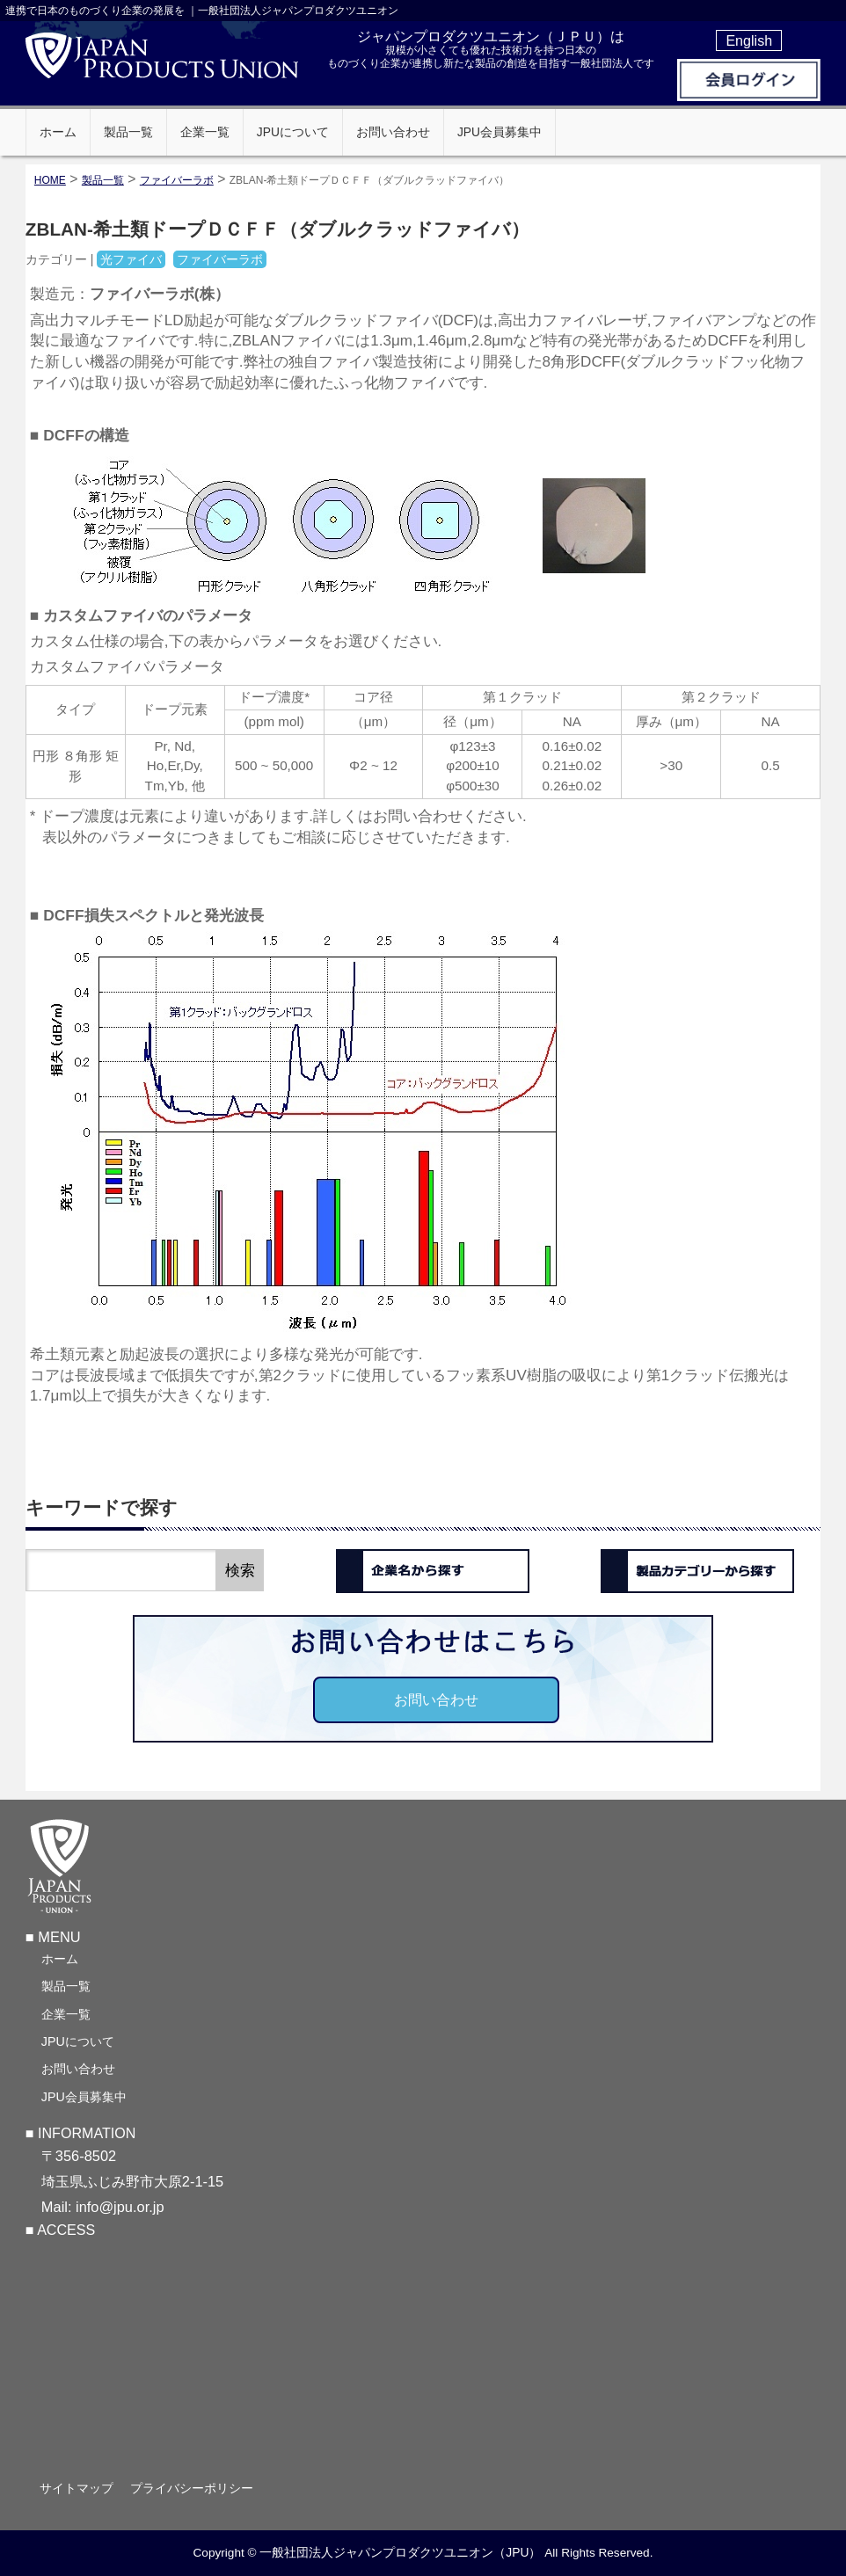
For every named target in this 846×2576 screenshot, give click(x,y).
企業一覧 (66, 2014)
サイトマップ (78, 2488)
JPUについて (77, 2041)
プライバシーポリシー (195, 2488)
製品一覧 (66, 1986)
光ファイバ (131, 259)
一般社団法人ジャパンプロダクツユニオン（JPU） (400, 2553)
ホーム (59, 1959)
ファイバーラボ (177, 180)
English (749, 40)
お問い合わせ (436, 1699)
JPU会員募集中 (84, 2097)
